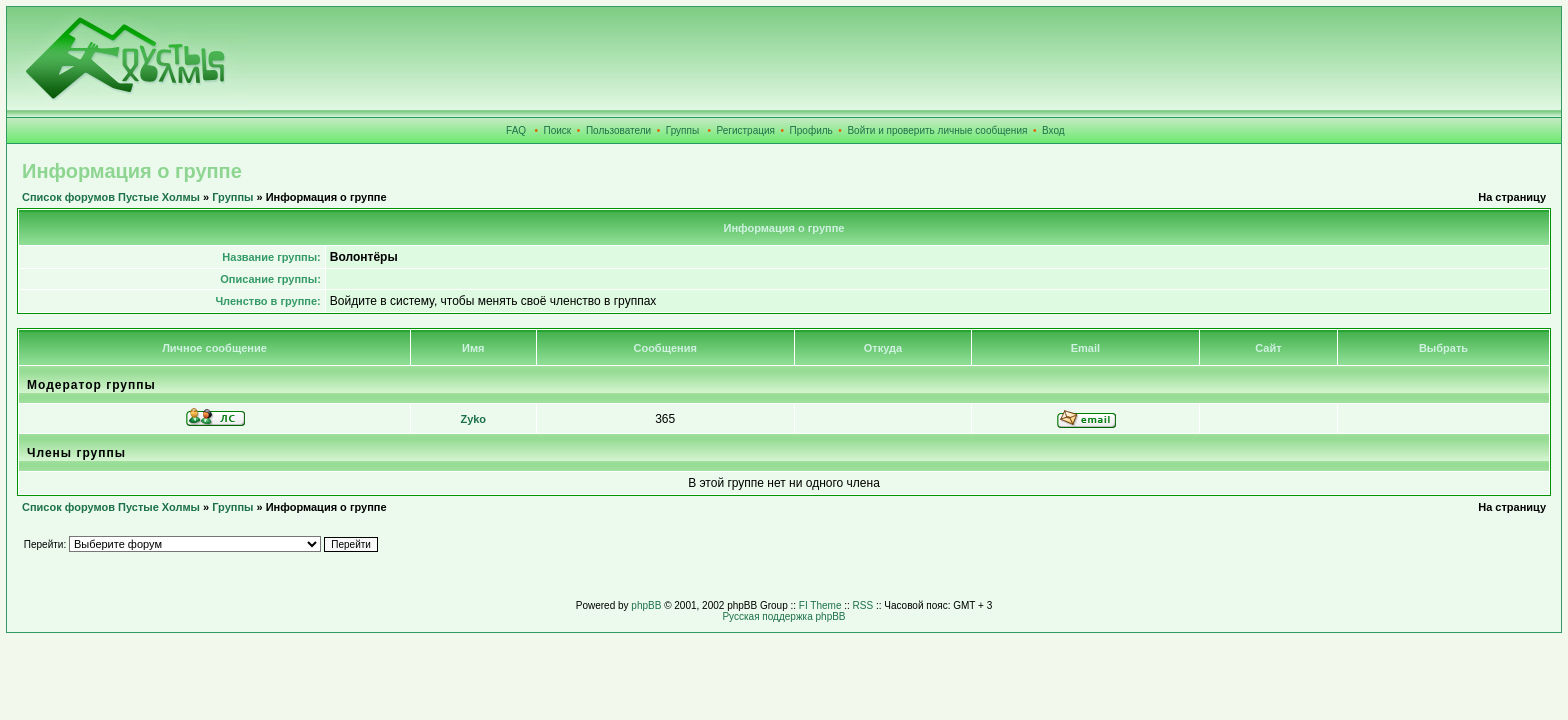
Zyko (473, 419)
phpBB (646, 605)
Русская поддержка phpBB (783, 616)
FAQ (516, 130)
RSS (863, 605)
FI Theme (820, 605)
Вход (1053, 130)
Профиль (811, 130)
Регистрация (746, 130)
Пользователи (618, 130)
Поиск (558, 130)
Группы (682, 130)
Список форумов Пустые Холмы (111, 197)
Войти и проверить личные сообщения (937, 130)
